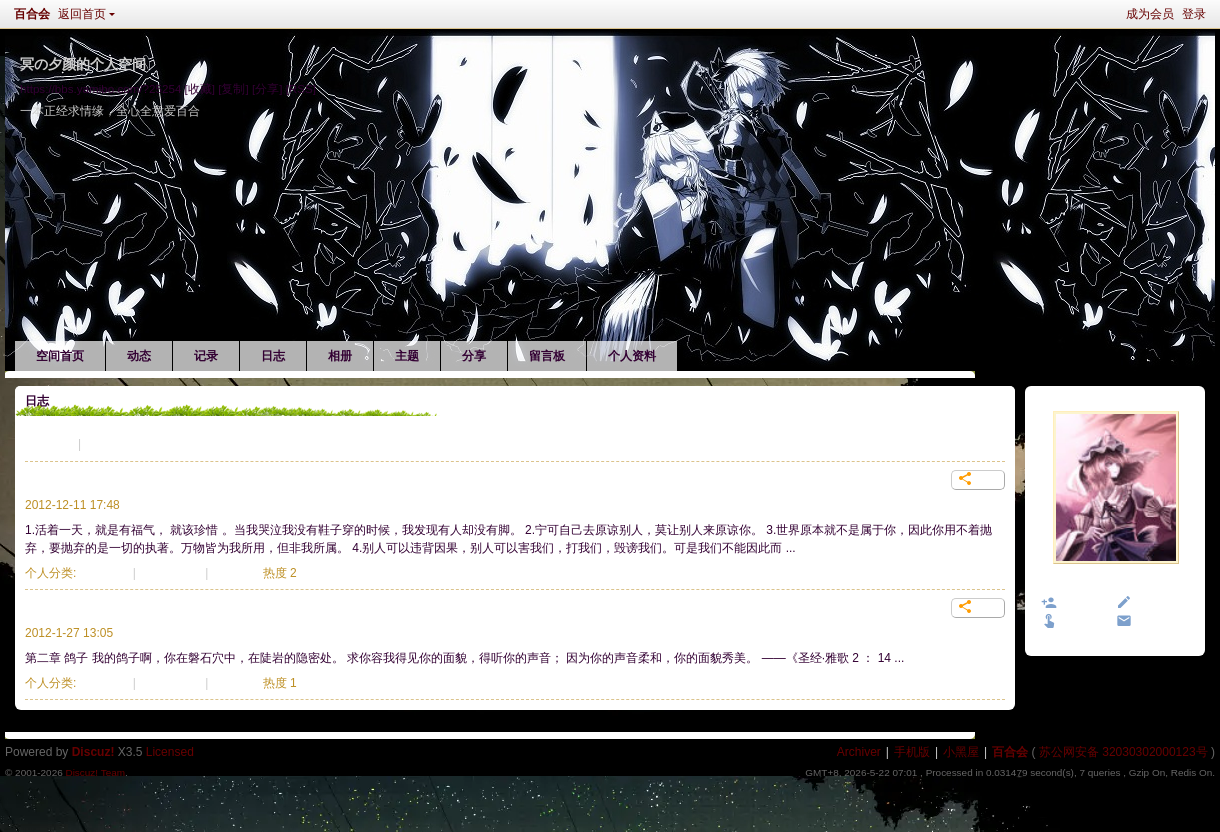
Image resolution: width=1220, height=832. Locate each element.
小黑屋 (961, 752)
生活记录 (49, 444)
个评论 (236, 573)
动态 (139, 356)
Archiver (859, 752)
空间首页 (60, 356)
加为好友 (1085, 604)
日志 (273, 356)
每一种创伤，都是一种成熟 (109, 480)
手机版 (912, 752)
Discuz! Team (95, 772)
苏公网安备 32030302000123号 (1123, 752)
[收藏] (200, 88)
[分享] (267, 88)
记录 (206, 356)
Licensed (170, 752)
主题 (407, 356)
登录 (1194, 14)
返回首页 (82, 14)
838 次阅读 (170, 573)
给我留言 (1160, 604)
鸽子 (39, 608)
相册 (340, 356)
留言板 (547, 356)
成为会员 (1150, 14)
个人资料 (632, 356)
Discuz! (93, 752)
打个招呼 (1085, 622)
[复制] (233, 88)
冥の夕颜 (1116, 584)
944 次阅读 (170, 683)
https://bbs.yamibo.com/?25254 (100, 88)
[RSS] (301, 88)
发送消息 (1160, 622)
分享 (474, 356)
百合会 (32, 14)
